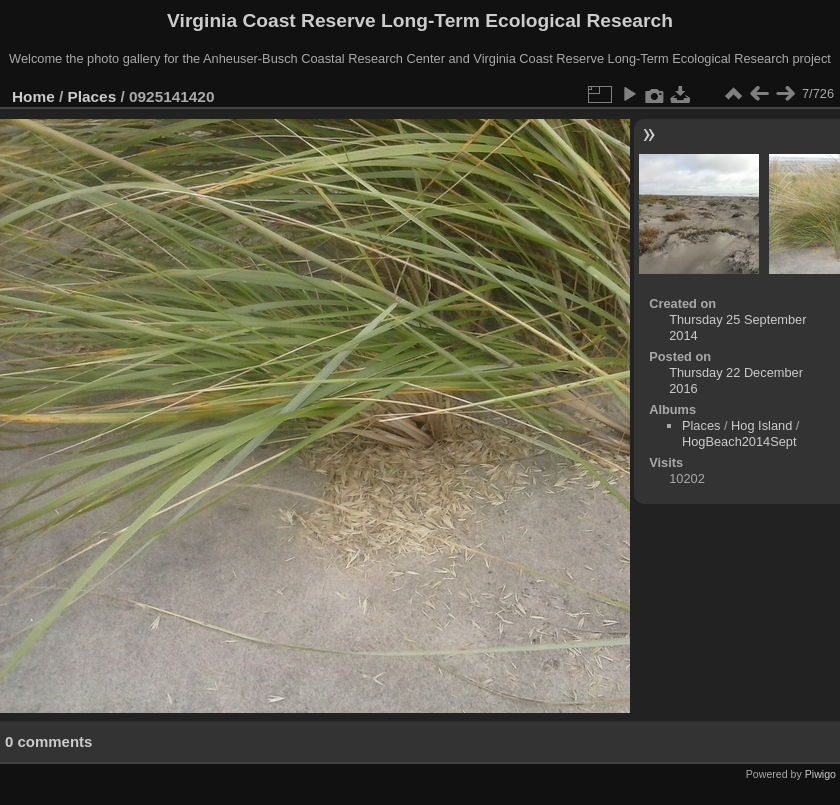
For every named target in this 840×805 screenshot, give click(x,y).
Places (92, 96)
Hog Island (761, 425)
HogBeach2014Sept (739, 441)
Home (33, 96)
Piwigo (820, 774)
